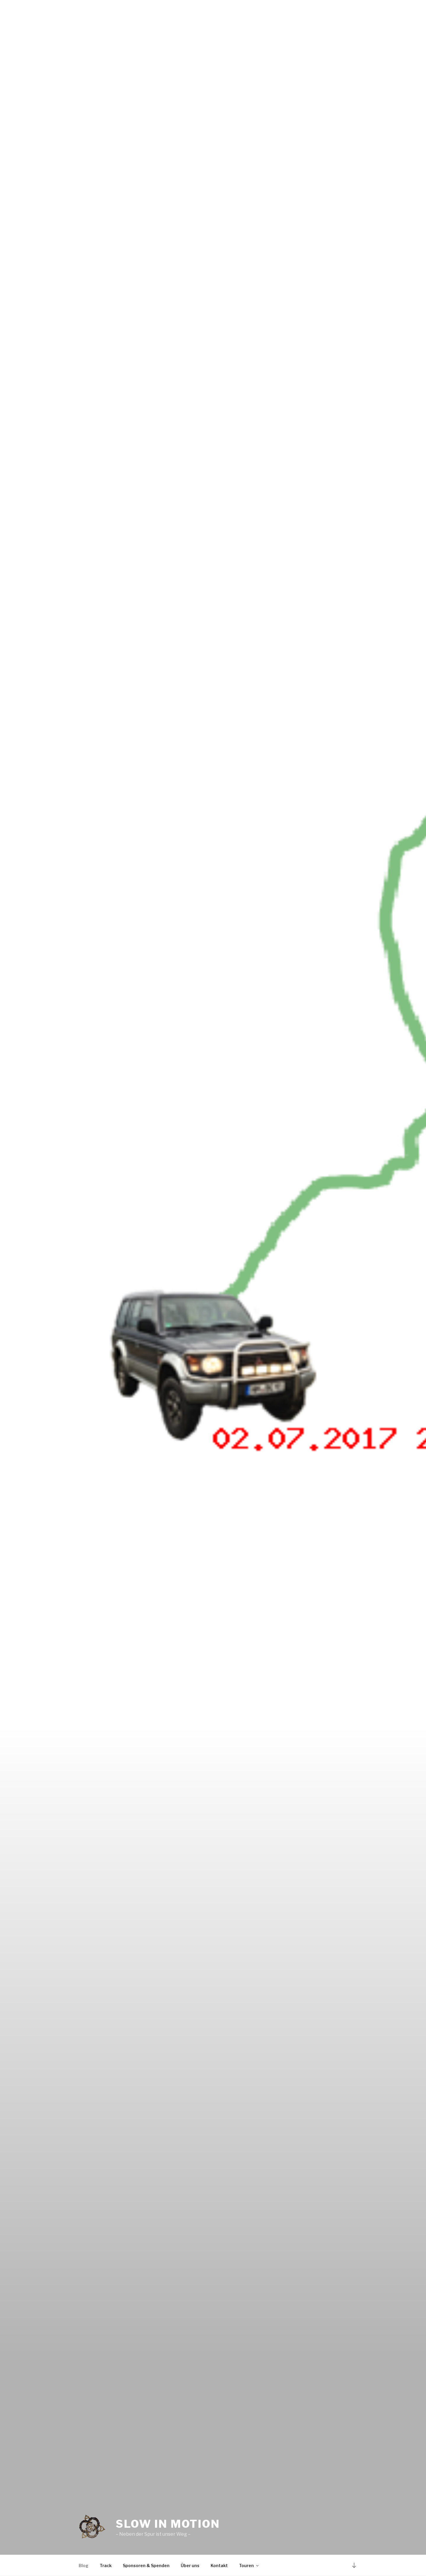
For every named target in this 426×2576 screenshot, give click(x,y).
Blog (83, 2565)
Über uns (190, 2565)
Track (106, 2565)
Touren (249, 2565)
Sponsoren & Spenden (146, 2565)
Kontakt (219, 2565)
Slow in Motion (168, 2523)
